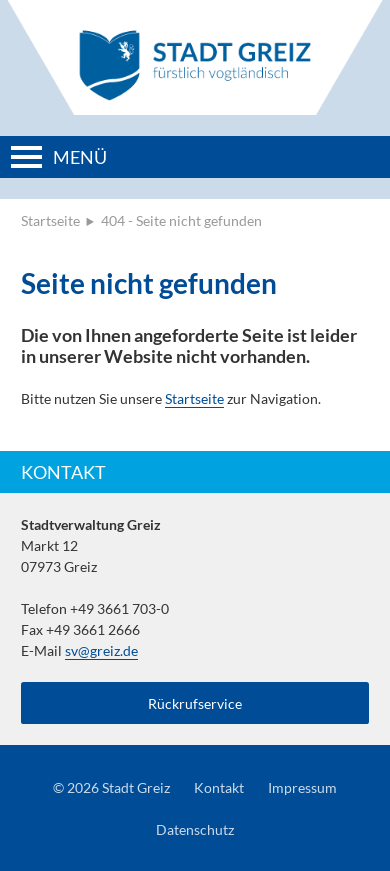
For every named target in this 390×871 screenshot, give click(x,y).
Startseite (50, 220)
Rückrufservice (195, 703)
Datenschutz (195, 829)
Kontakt (219, 787)
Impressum (302, 787)
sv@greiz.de (101, 650)
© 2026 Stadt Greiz (111, 787)
